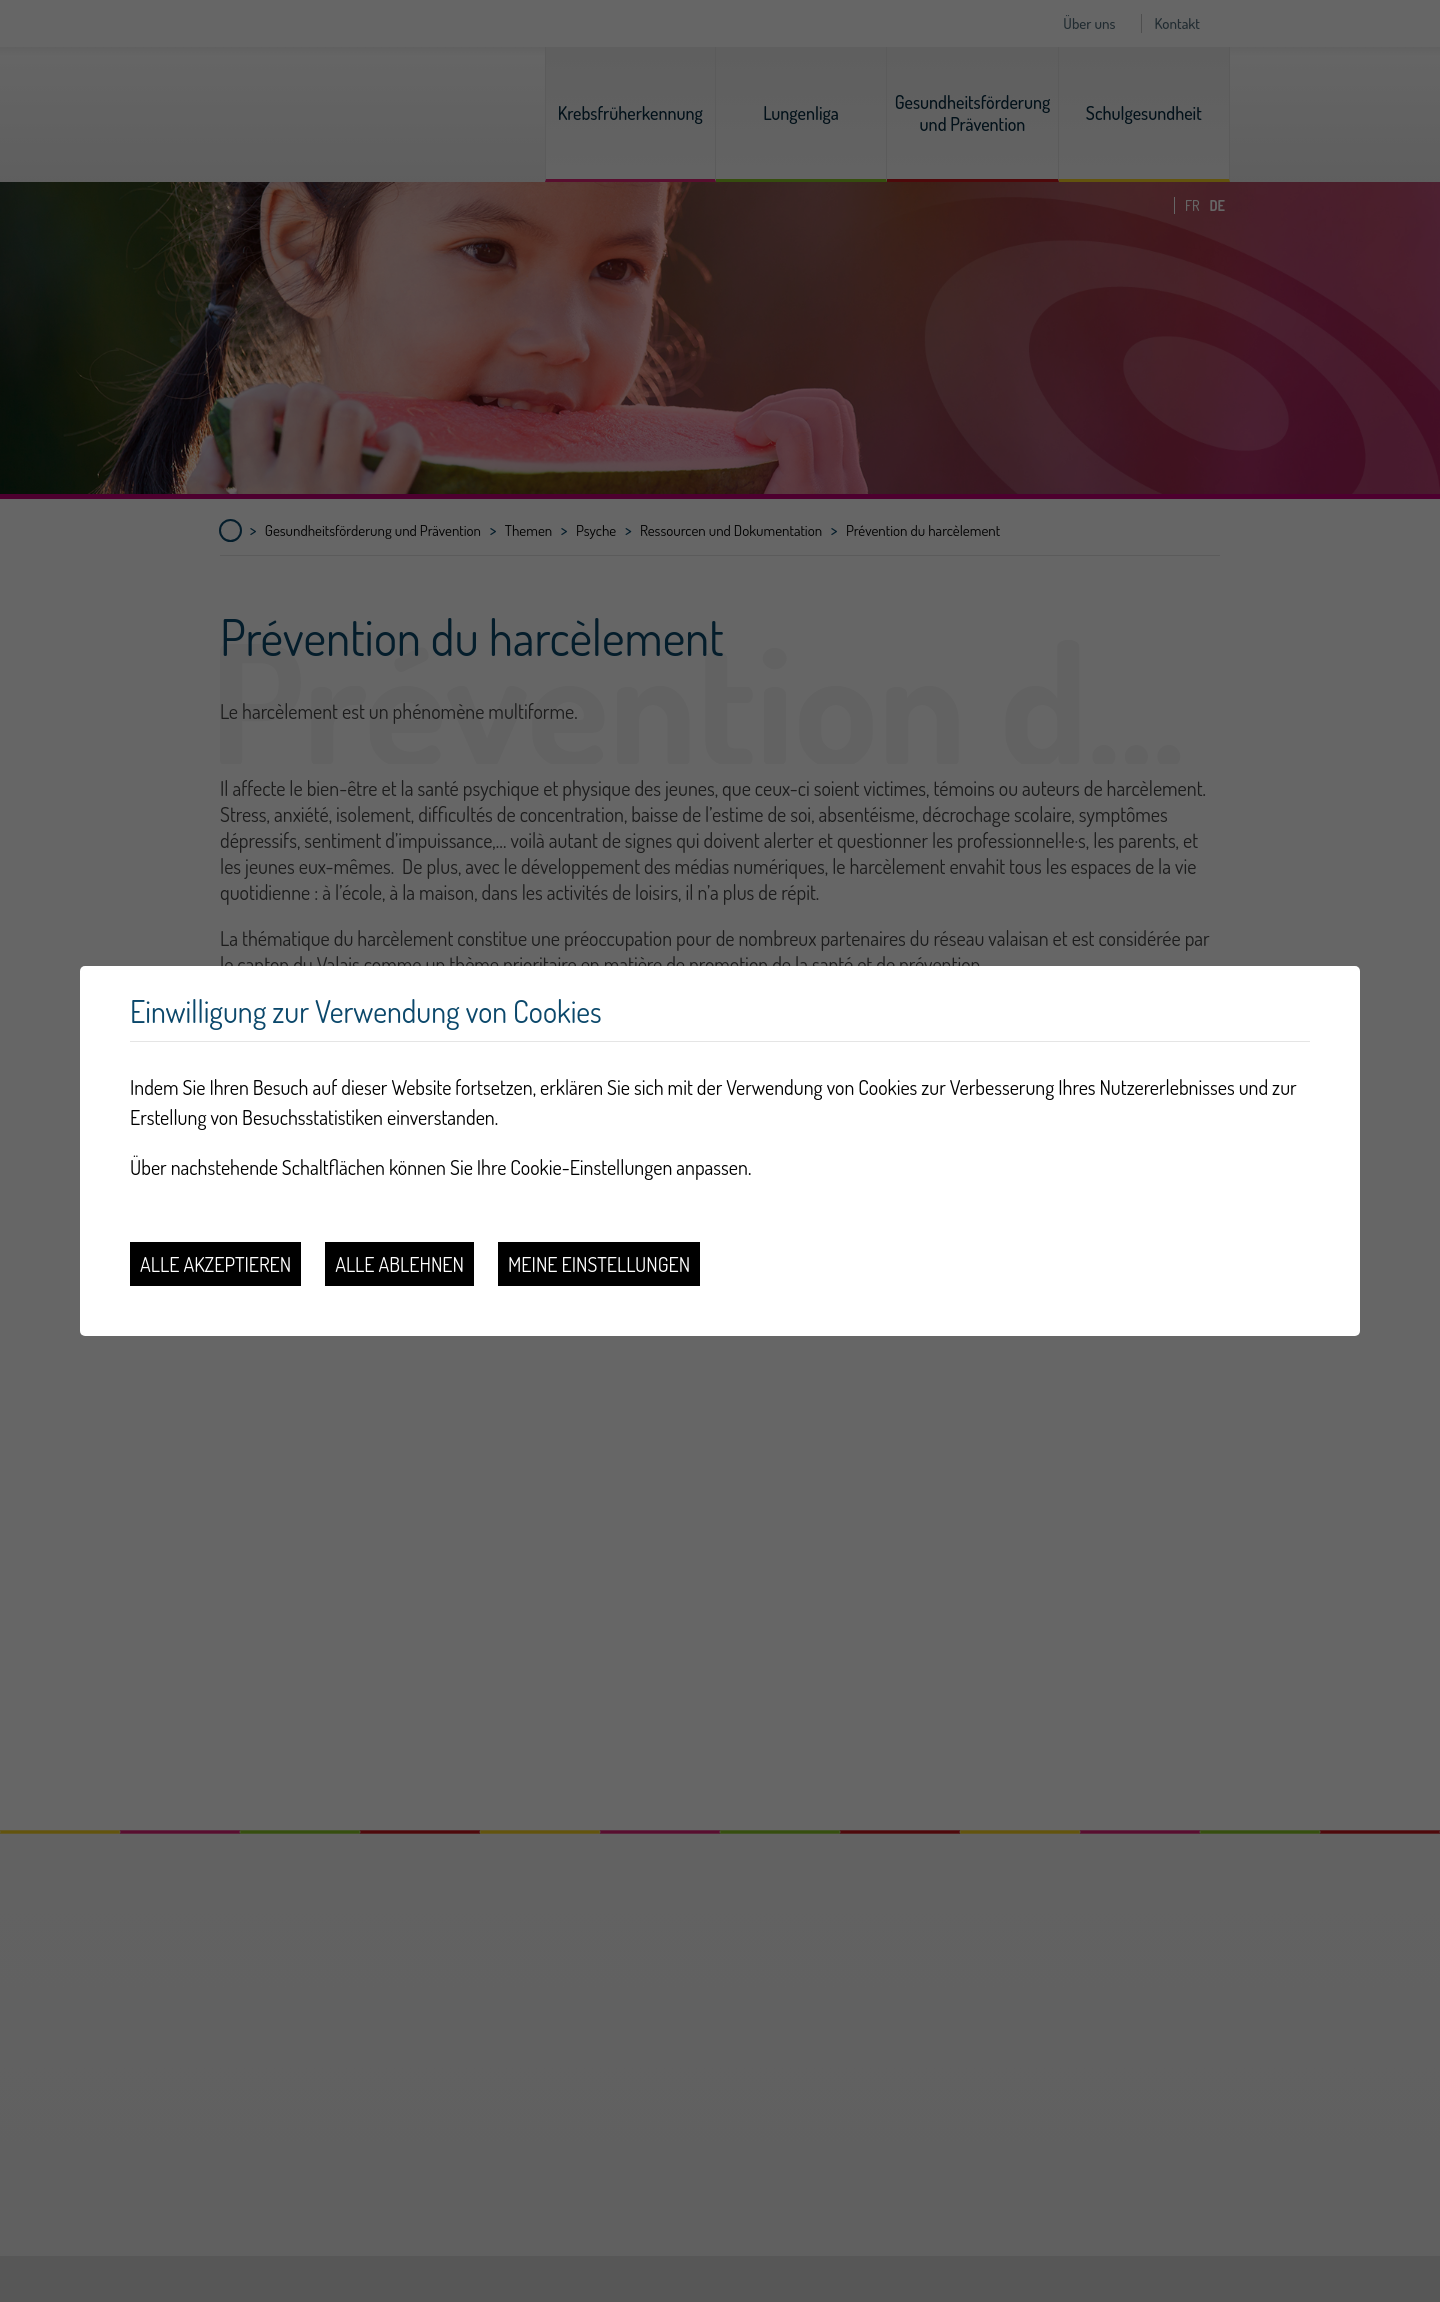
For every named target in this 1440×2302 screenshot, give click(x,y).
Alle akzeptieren (215, 1264)
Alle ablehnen (399, 1264)
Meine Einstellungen (599, 1264)
